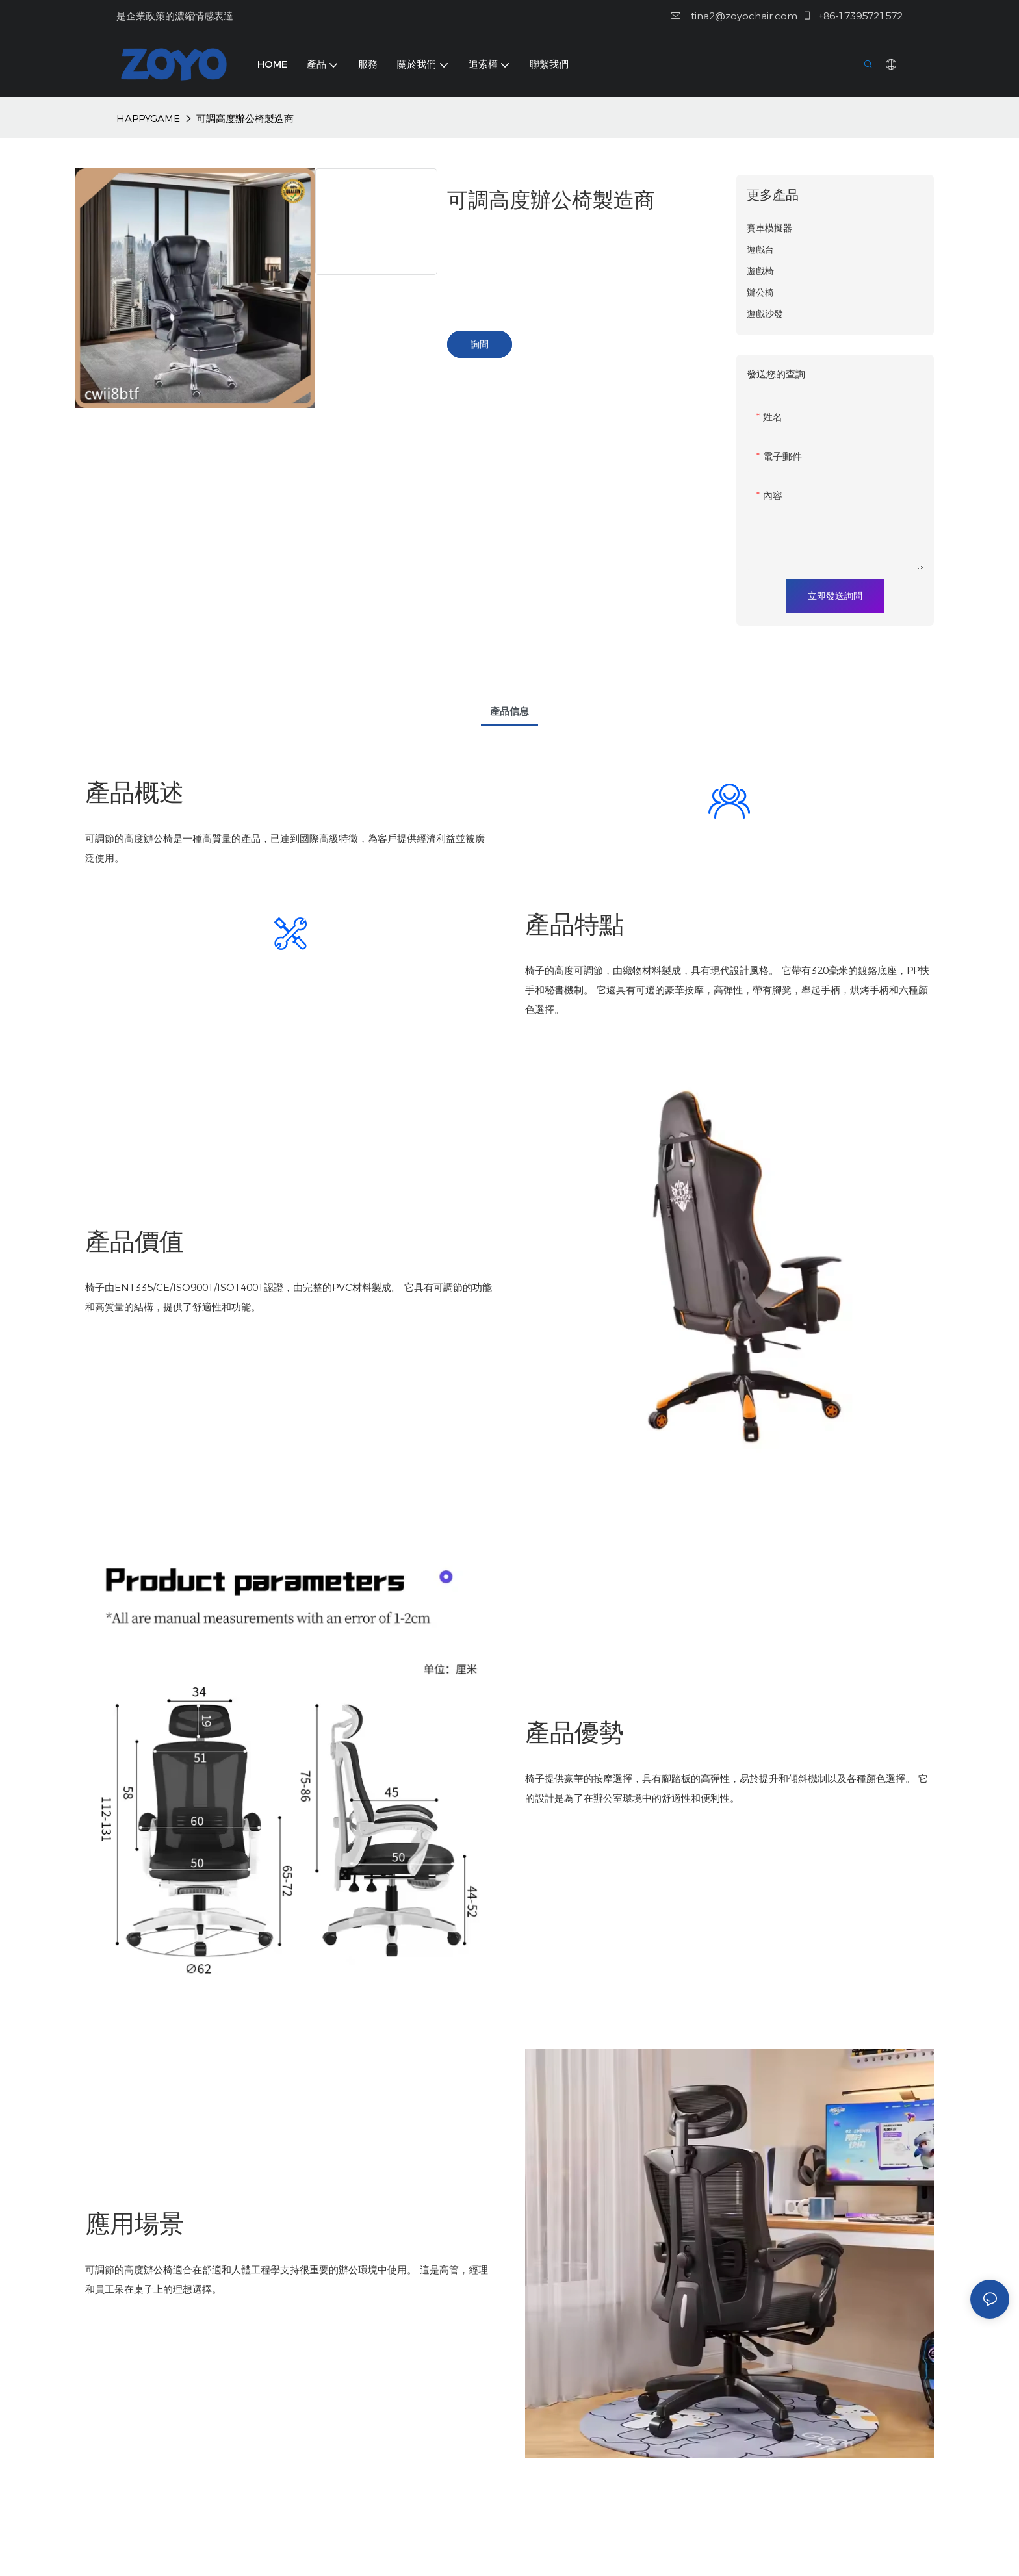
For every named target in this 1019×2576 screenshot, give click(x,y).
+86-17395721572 (852, 16)
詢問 (480, 344)
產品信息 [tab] (509, 711)
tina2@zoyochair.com (734, 16)
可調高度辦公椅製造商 (245, 118)
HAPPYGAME (148, 118)
